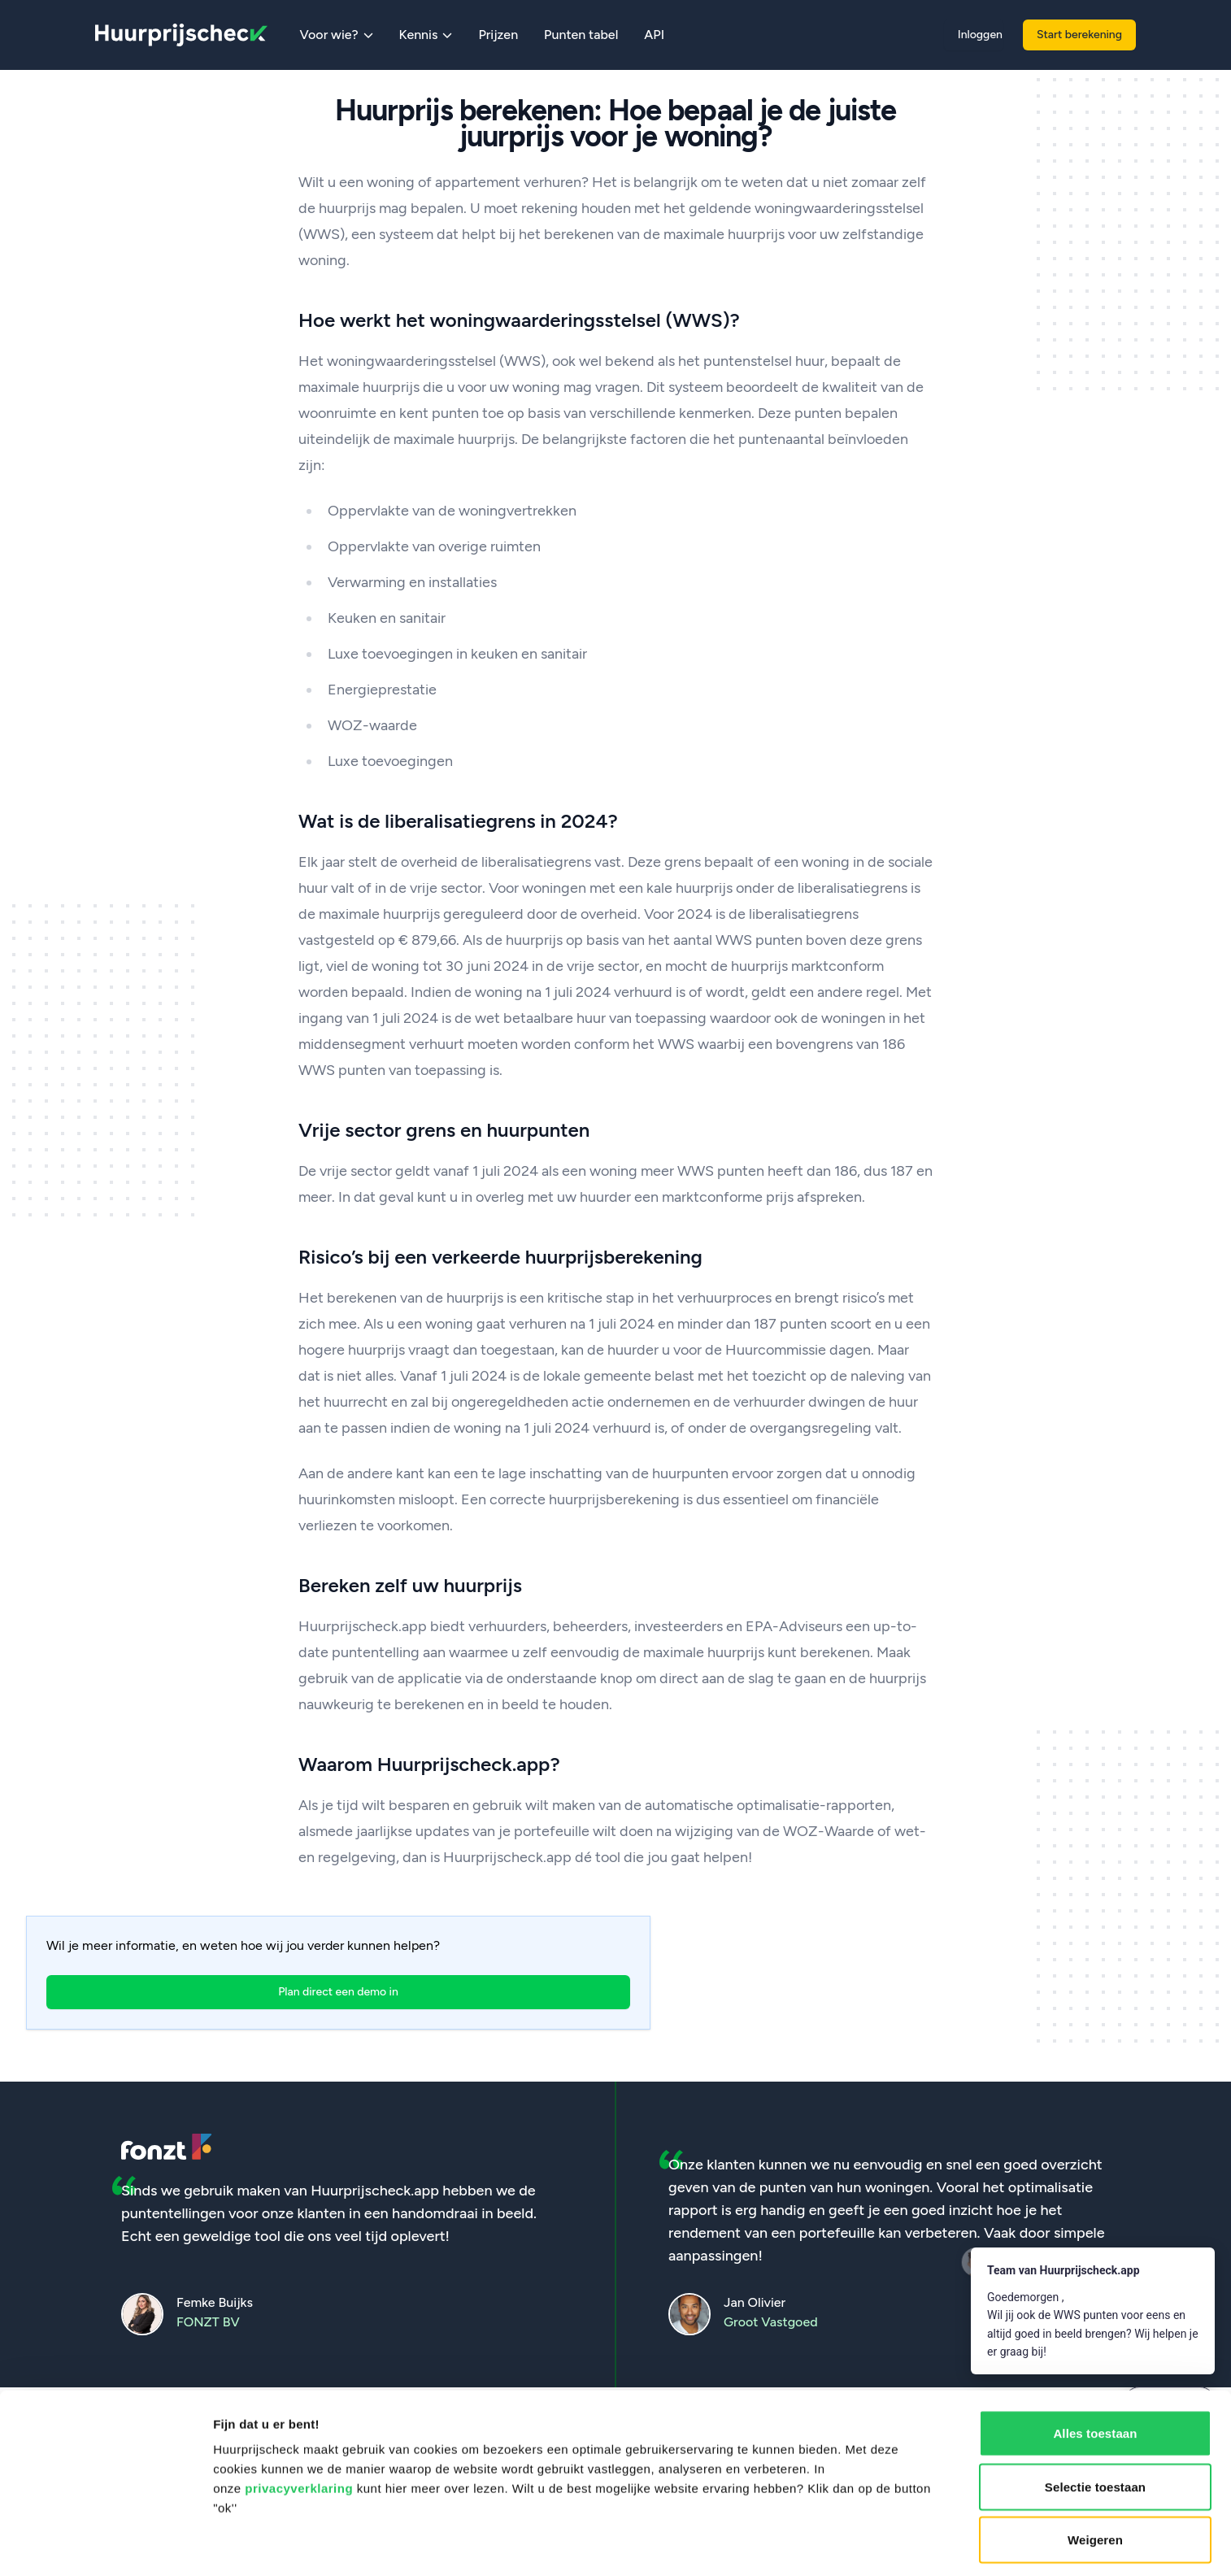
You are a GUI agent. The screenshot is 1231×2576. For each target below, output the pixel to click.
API (654, 34)
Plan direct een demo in (338, 1992)
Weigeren (1095, 2422)
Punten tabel (581, 34)
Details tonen (878, 2544)
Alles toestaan (1095, 2315)
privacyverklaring (299, 2371)
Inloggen (980, 34)
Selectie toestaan (1095, 2369)
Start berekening (1079, 34)
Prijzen (498, 34)
